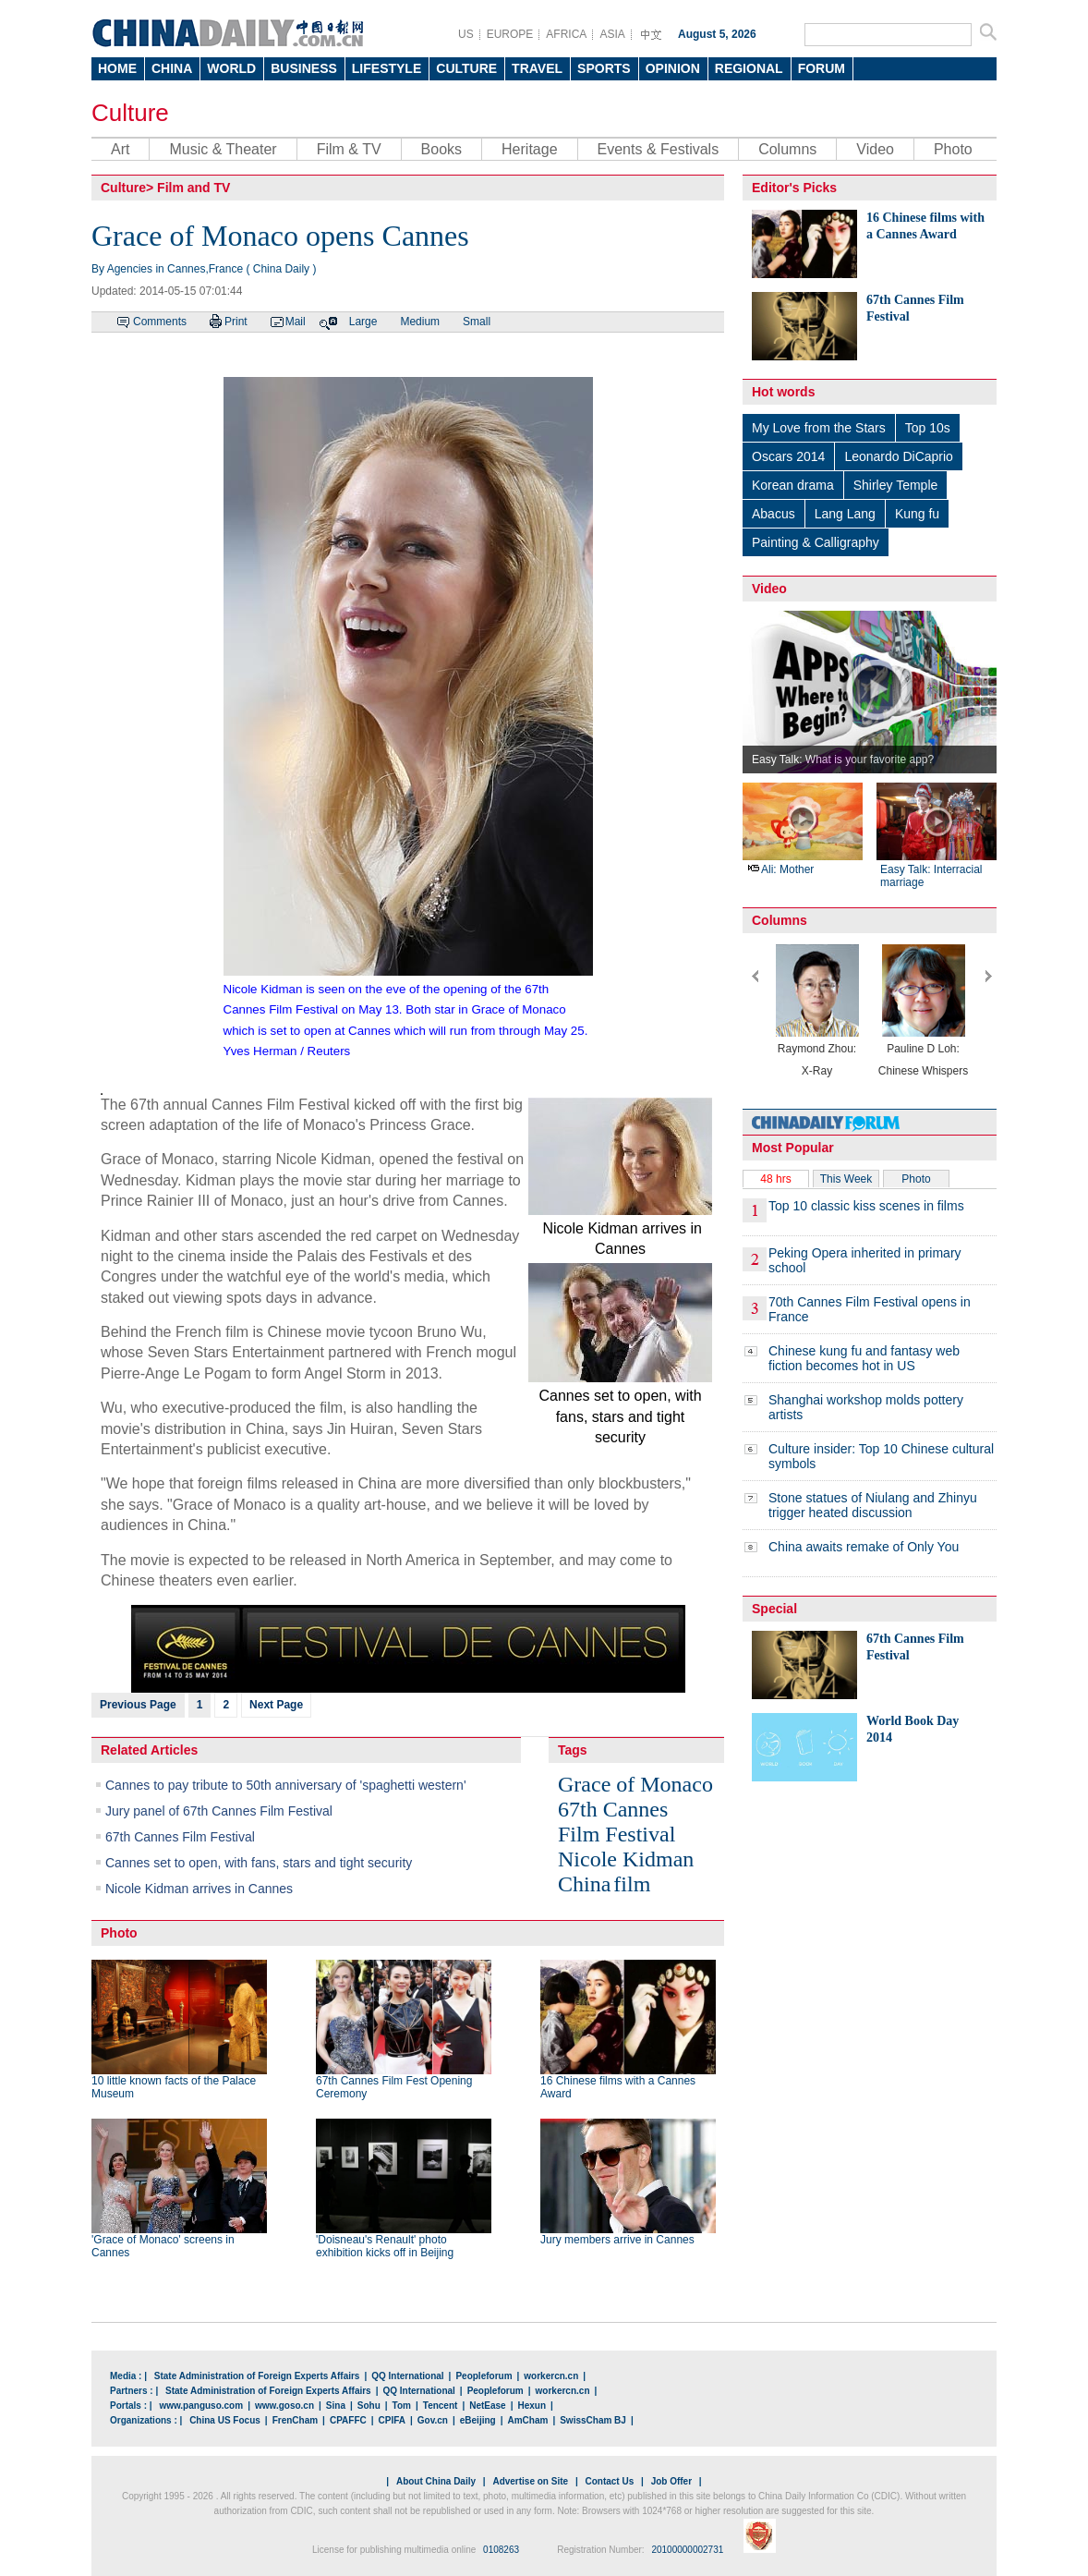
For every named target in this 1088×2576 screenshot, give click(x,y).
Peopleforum (483, 2376)
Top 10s (927, 427)
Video (875, 149)
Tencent (440, 2405)
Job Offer (671, 2481)
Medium (420, 321)
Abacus (773, 513)
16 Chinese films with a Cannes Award (617, 2087)
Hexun (531, 2405)
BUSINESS (304, 68)
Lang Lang (845, 513)
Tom (402, 2405)
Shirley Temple (895, 485)
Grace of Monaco (635, 1784)
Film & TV (349, 149)
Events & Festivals (658, 149)
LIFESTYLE (386, 68)
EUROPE (510, 34)
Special (774, 1608)
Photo (953, 149)
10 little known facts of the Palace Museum (173, 2087)
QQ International (407, 2376)
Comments (160, 321)
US (466, 34)
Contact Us (609, 2481)
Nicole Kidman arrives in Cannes (199, 1888)
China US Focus (224, 2420)
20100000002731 (687, 2550)
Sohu (369, 2405)
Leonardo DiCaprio (898, 456)
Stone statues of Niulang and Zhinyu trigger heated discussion (872, 1505)
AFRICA (566, 34)
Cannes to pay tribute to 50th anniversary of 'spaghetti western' (285, 1785)
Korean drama (793, 485)
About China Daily (436, 2481)
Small (476, 321)
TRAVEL (537, 68)
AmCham (527, 2420)
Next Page (276, 1704)
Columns (787, 149)
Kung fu (917, 513)
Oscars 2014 (788, 456)
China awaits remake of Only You (863, 1546)
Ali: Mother (780, 869)
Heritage (529, 149)
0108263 (501, 2550)
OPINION (673, 68)
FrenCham (295, 2420)
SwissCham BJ (593, 2420)
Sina (335, 2405)
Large (363, 321)
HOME (117, 68)
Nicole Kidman (626, 1859)
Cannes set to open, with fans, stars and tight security (258, 1862)
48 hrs (775, 1179)
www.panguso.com (201, 2405)
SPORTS (604, 68)
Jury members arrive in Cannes (617, 2239)
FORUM (821, 68)
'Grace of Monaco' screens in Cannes (163, 2246)
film (631, 1884)
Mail (295, 321)
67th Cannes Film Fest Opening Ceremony (394, 2087)
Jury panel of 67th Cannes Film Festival (218, 1811)
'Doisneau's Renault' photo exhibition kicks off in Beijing (384, 2246)
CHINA (171, 68)
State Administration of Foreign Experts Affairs (257, 2376)
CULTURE (466, 68)
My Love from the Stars (819, 427)
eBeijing (478, 2420)
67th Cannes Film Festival (180, 1836)
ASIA (611, 34)
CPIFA (392, 2420)
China (584, 1884)
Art (120, 149)
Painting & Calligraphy (815, 542)
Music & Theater (222, 149)
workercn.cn (551, 2376)
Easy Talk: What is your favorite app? (843, 759)
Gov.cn (432, 2420)
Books (441, 149)
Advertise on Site (530, 2481)
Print (236, 321)
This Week (846, 1179)
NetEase (487, 2405)
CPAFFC (348, 2420)
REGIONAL (749, 68)
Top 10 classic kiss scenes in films (866, 1205)
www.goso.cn (284, 2405)
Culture (130, 113)
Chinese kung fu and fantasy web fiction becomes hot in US (864, 1358)
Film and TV (193, 187)
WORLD (231, 68)
